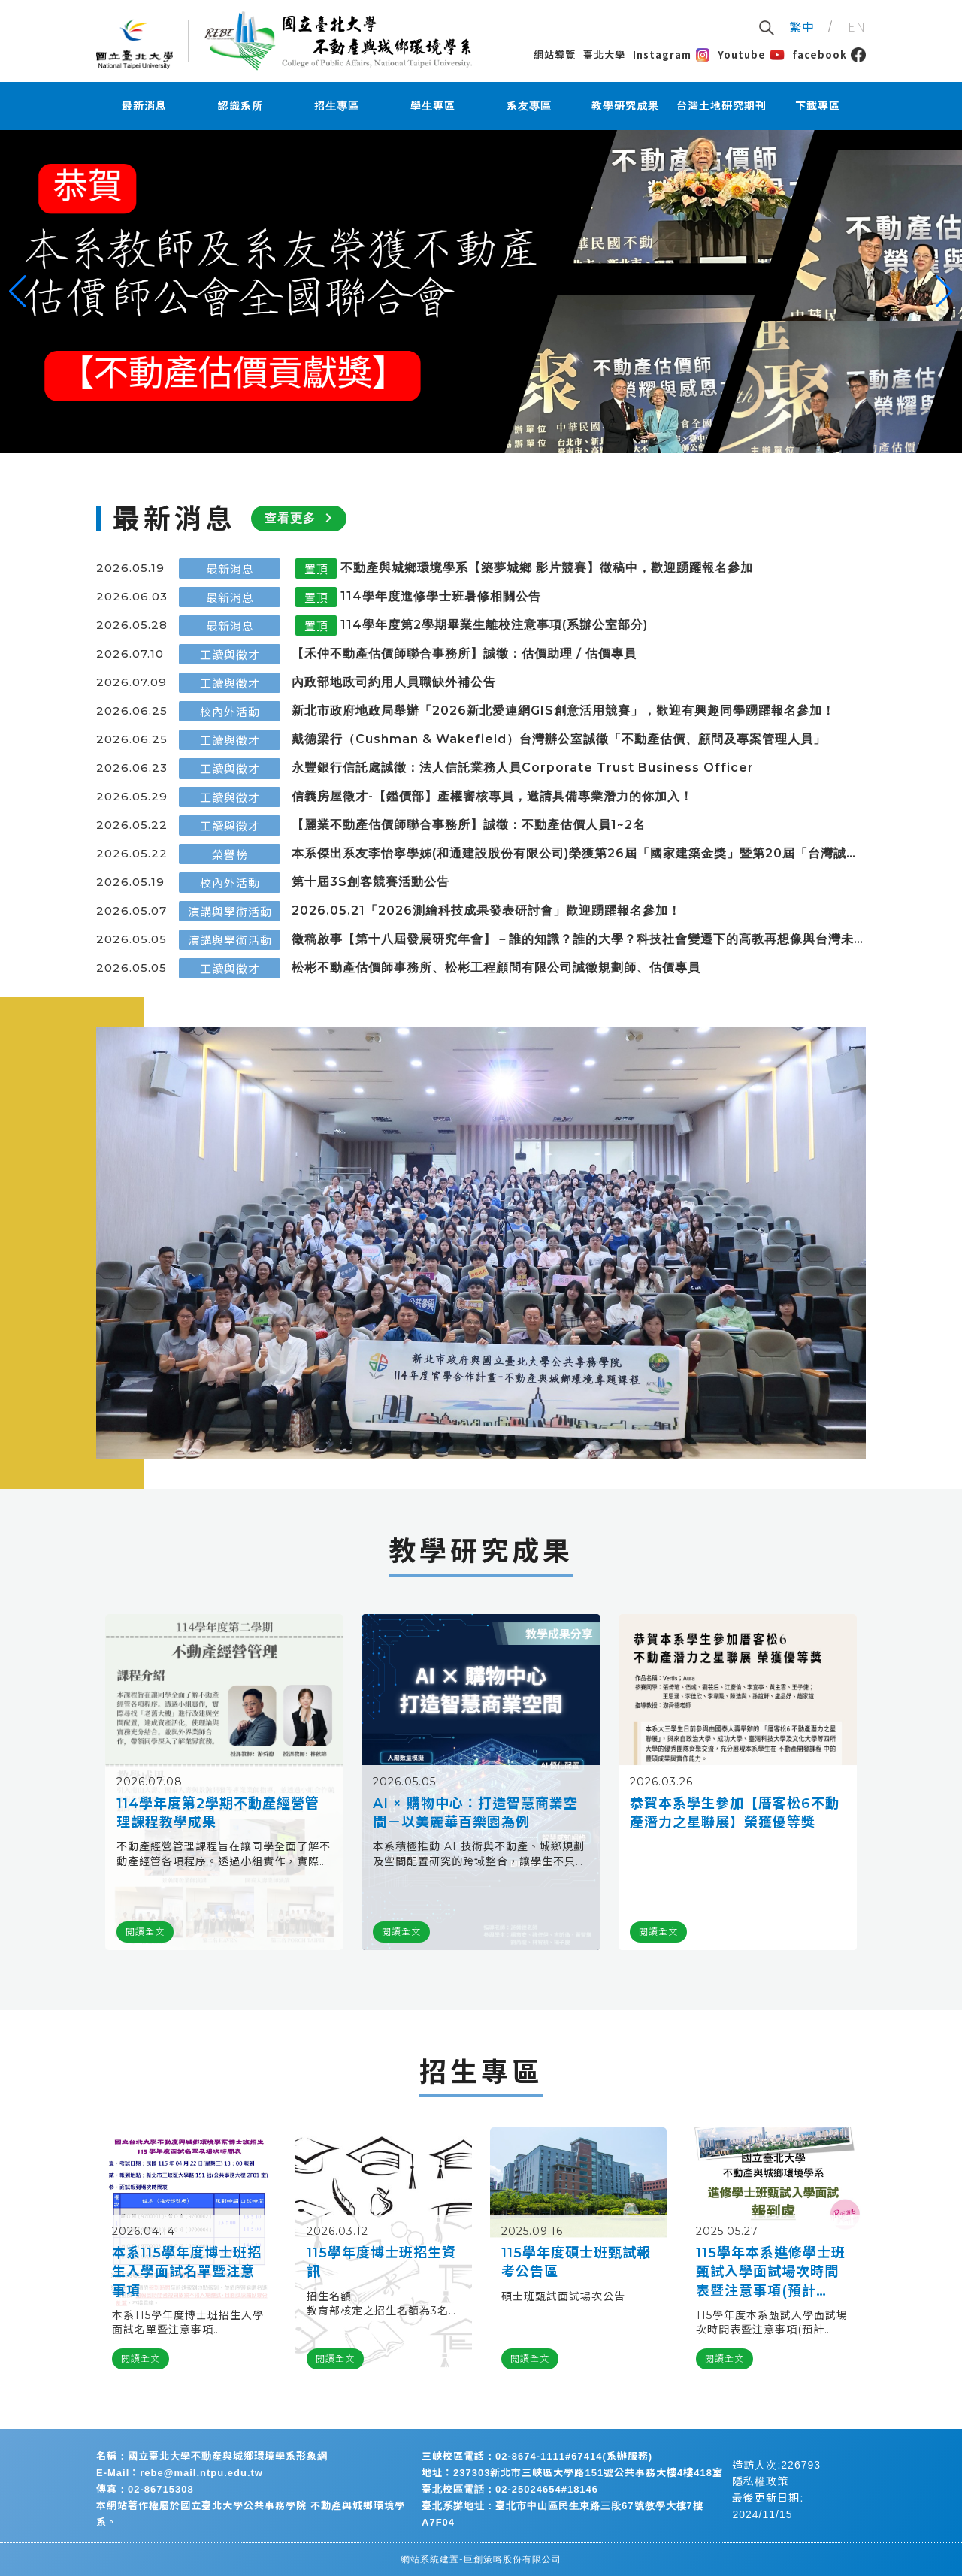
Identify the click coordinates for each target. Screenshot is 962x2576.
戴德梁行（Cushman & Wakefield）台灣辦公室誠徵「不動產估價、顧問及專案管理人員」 (559, 739)
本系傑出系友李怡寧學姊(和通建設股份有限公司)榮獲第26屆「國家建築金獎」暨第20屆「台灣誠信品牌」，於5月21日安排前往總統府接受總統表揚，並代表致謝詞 (575, 854)
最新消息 (144, 106)
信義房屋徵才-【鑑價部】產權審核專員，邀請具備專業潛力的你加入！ (492, 796)
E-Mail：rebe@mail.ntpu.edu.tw (179, 2472)
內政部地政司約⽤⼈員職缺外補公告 (394, 682)
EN (857, 26)
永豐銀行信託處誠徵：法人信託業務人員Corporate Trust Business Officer (523, 767)
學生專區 (432, 106)
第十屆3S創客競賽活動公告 (370, 882)
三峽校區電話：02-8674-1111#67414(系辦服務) (537, 2456)
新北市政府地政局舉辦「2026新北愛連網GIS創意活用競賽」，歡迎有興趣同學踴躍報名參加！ (563, 710)
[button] (18, 291)
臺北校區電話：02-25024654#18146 (510, 2489)
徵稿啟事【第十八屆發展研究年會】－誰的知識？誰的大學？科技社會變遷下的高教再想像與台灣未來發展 (573, 940)
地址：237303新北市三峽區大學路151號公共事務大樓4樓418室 (572, 2472)
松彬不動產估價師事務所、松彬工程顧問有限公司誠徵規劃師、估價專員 (496, 967)
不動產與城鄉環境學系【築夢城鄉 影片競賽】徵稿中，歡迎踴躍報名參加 (546, 568)
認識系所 (240, 106)
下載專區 (817, 106)
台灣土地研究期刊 (721, 106)
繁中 (802, 26)
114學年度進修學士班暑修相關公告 (440, 596)
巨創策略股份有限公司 (512, 2559)
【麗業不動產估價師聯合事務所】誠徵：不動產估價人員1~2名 (469, 825)
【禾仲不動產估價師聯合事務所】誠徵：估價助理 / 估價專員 (464, 653)
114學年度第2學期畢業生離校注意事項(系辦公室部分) (494, 625)
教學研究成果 (625, 106)
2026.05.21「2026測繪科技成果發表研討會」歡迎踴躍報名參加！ (486, 910)
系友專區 (529, 106)
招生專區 (336, 106)
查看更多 (301, 518)
